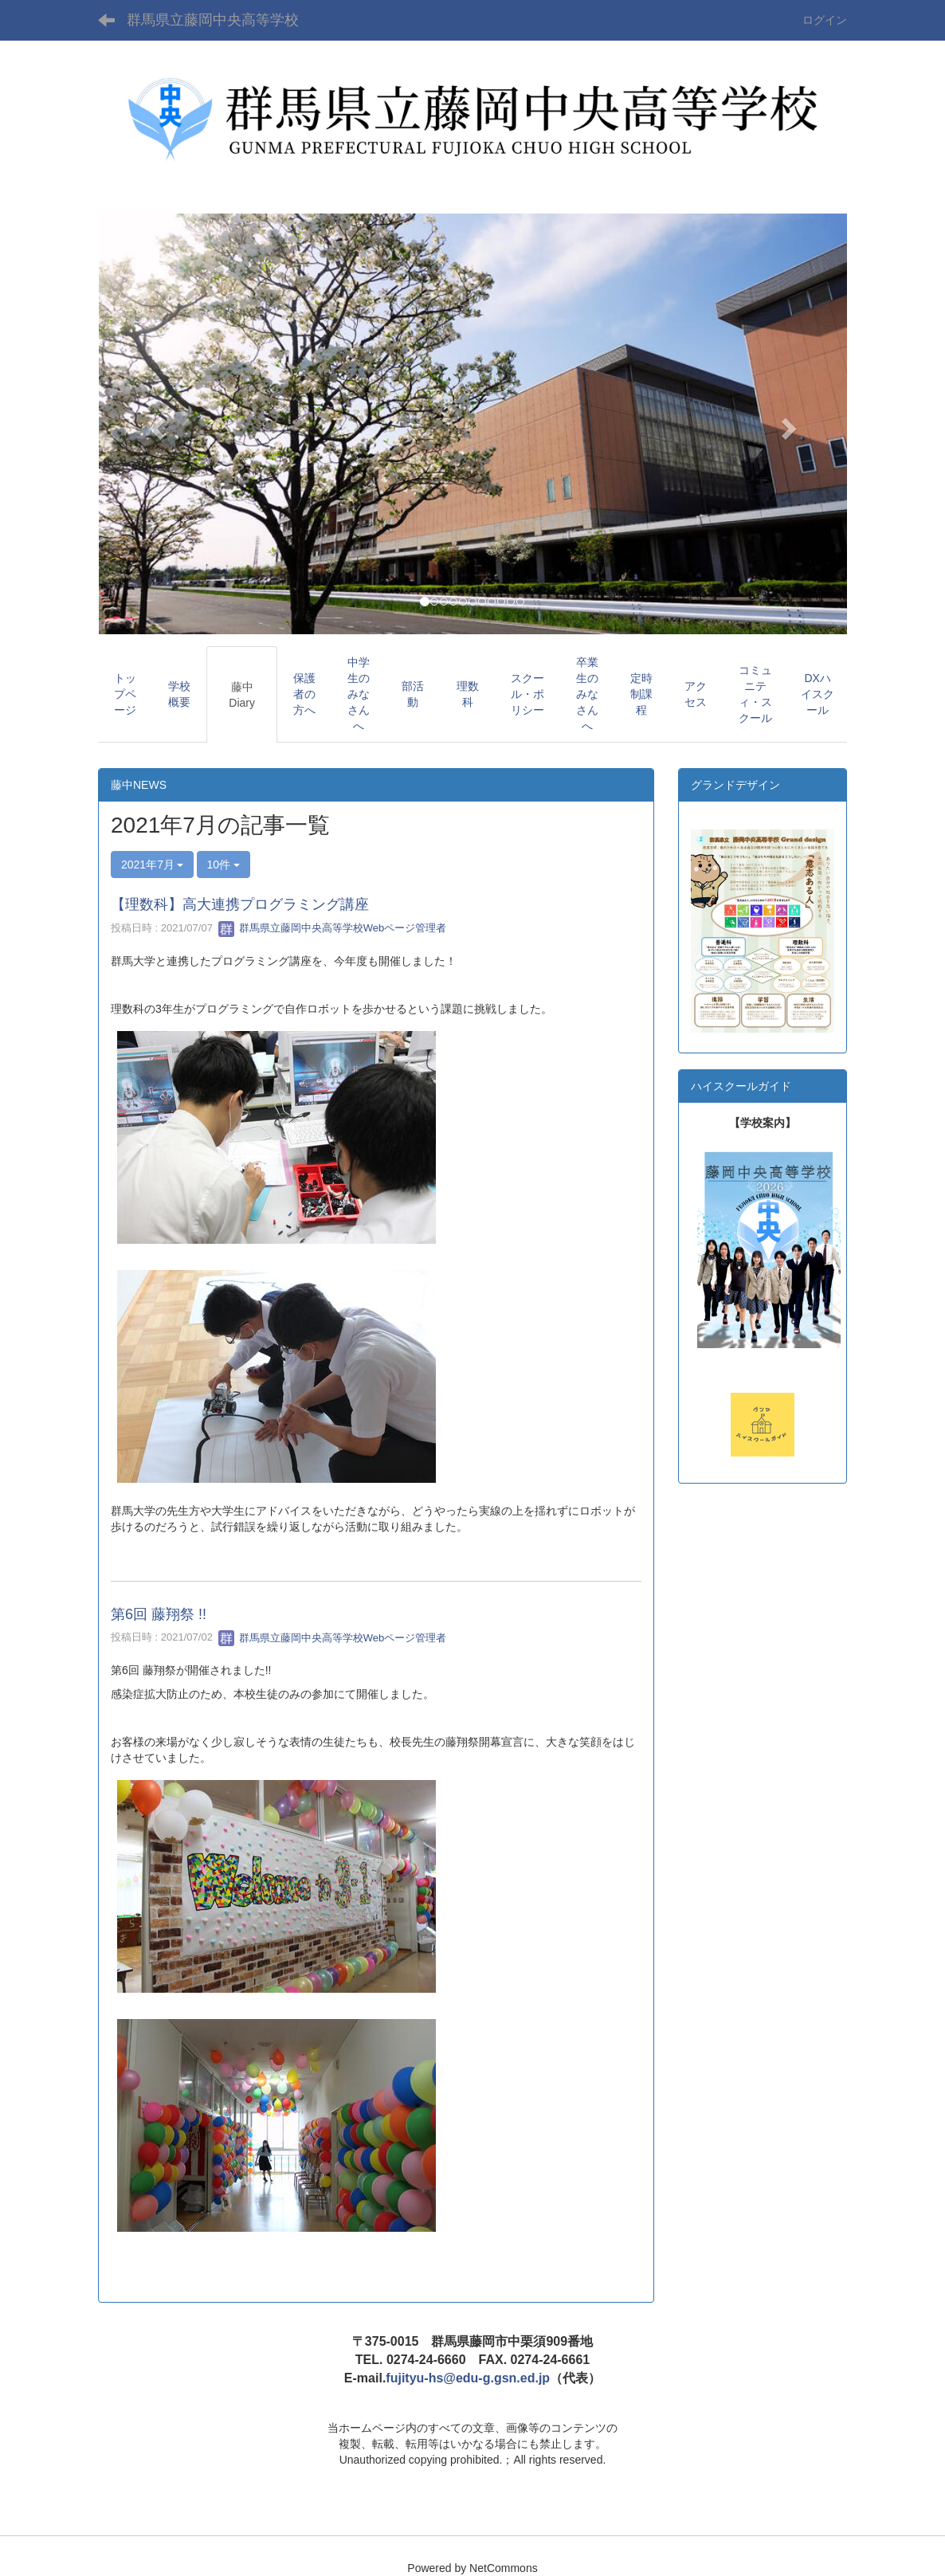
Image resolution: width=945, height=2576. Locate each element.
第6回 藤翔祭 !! (158, 1614)
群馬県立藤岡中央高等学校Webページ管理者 (332, 928)
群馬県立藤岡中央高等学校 (213, 20)
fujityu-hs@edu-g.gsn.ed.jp (468, 2378)
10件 (223, 864)
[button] (154, 424)
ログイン (824, 20)
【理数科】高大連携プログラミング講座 (240, 904)
